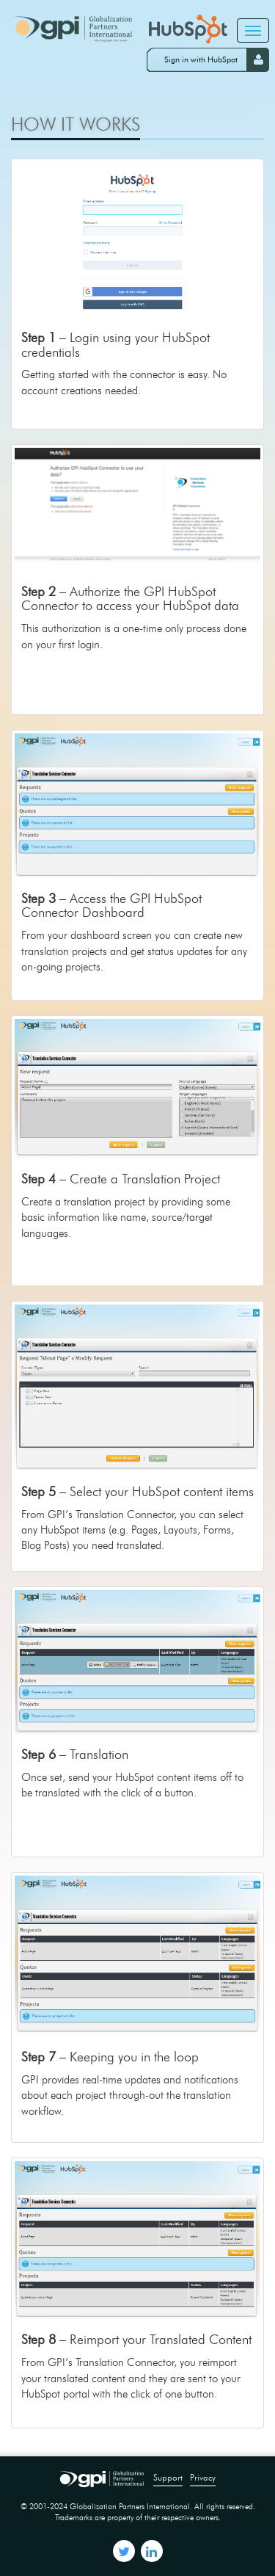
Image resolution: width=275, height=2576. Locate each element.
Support (168, 2477)
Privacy (203, 2477)
